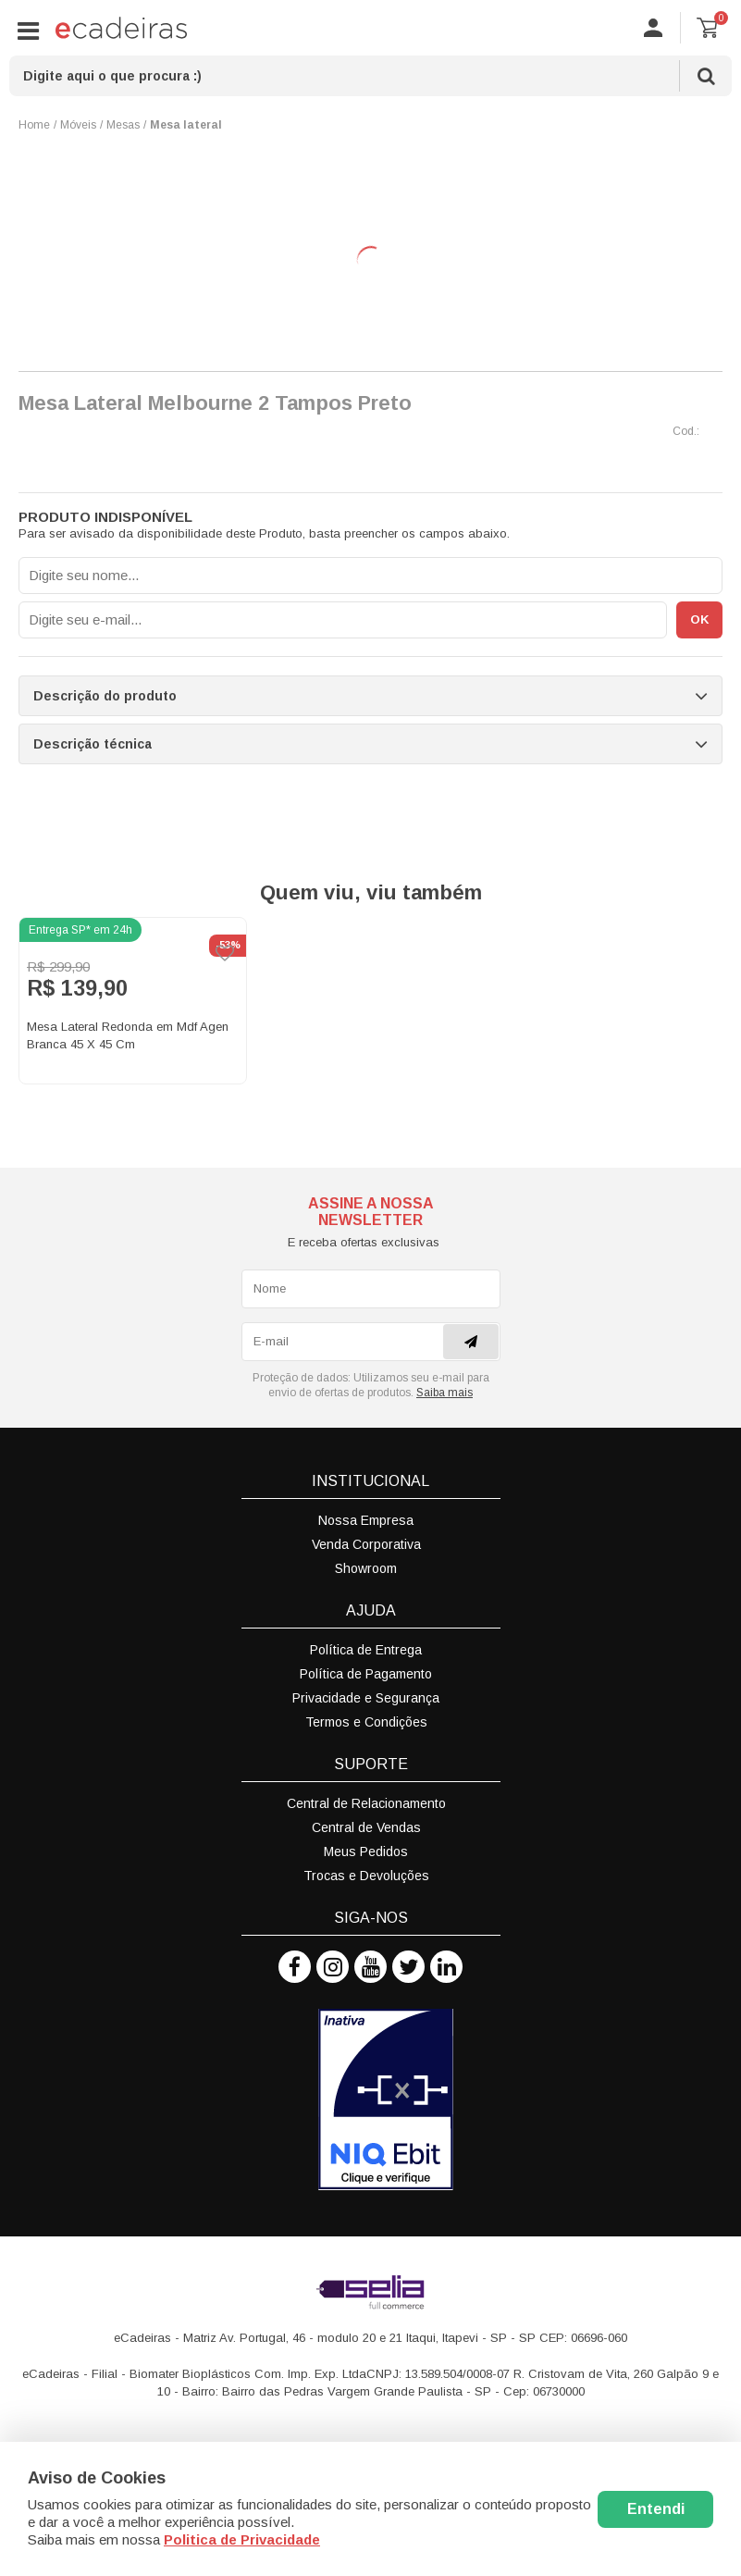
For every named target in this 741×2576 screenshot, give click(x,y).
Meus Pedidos (366, 1851)
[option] (133, 1000)
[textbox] (370, 76)
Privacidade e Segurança (365, 1697)
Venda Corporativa (366, 1544)
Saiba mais (444, 1392)
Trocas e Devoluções (366, 1875)
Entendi (656, 2509)
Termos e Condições (366, 1722)
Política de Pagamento (366, 1673)
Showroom (366, 1568)
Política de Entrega (366, 1649)
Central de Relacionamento (366, 1803)
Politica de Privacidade (242, 2539)
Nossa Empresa (366, 1520)
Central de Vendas (366, 1827)
